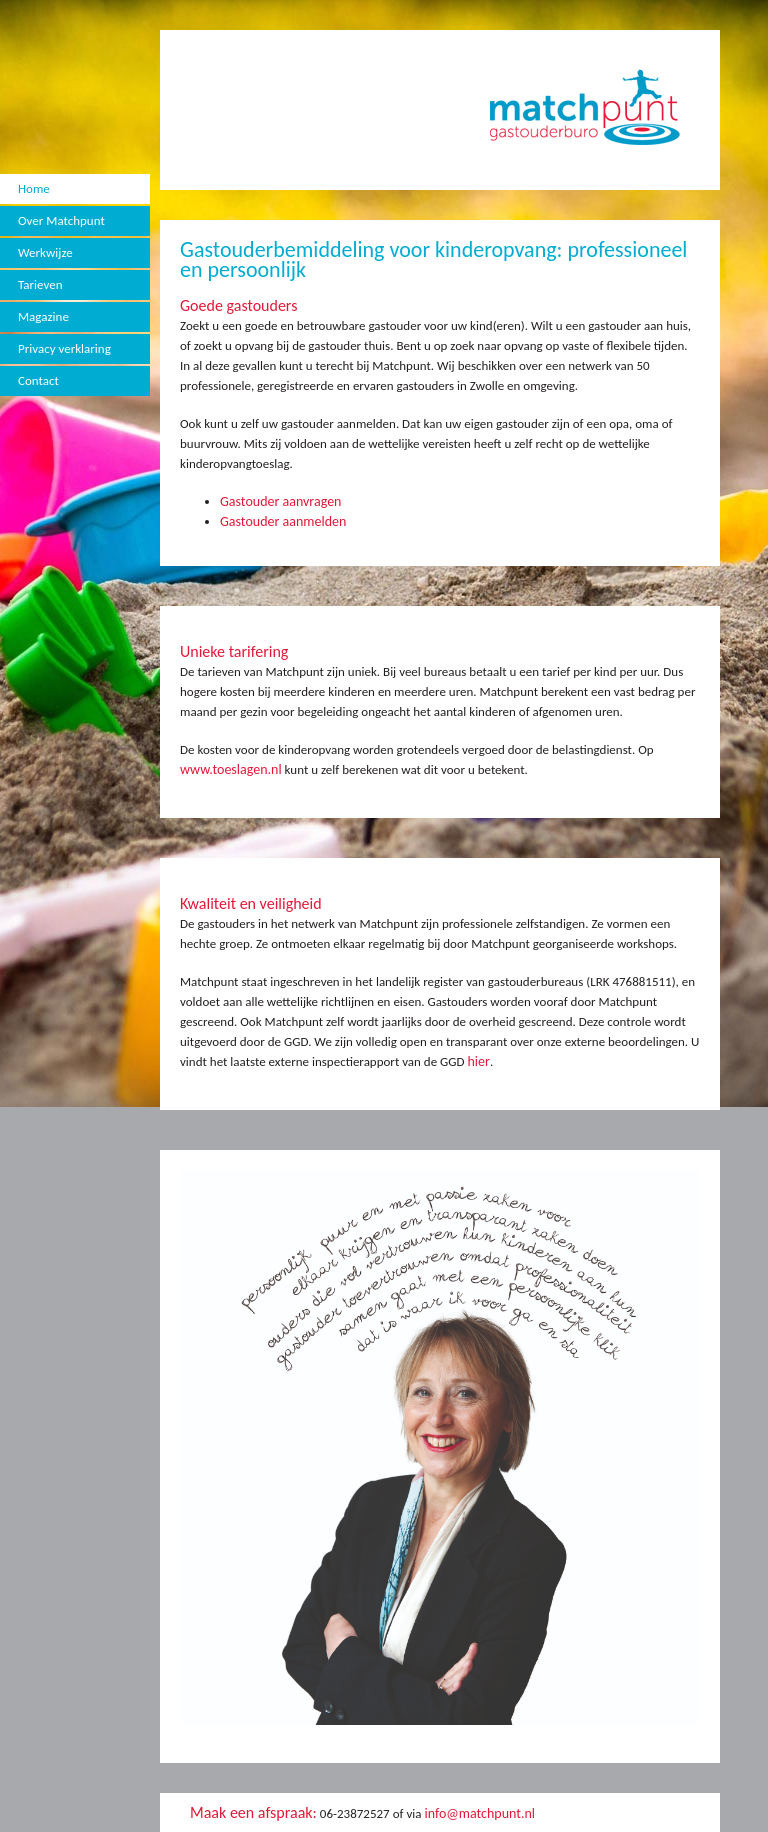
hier (478, 1061)
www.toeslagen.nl (231, 769)
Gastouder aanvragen (280, 501)
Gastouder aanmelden (283, 521)
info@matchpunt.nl (479, 1813)
